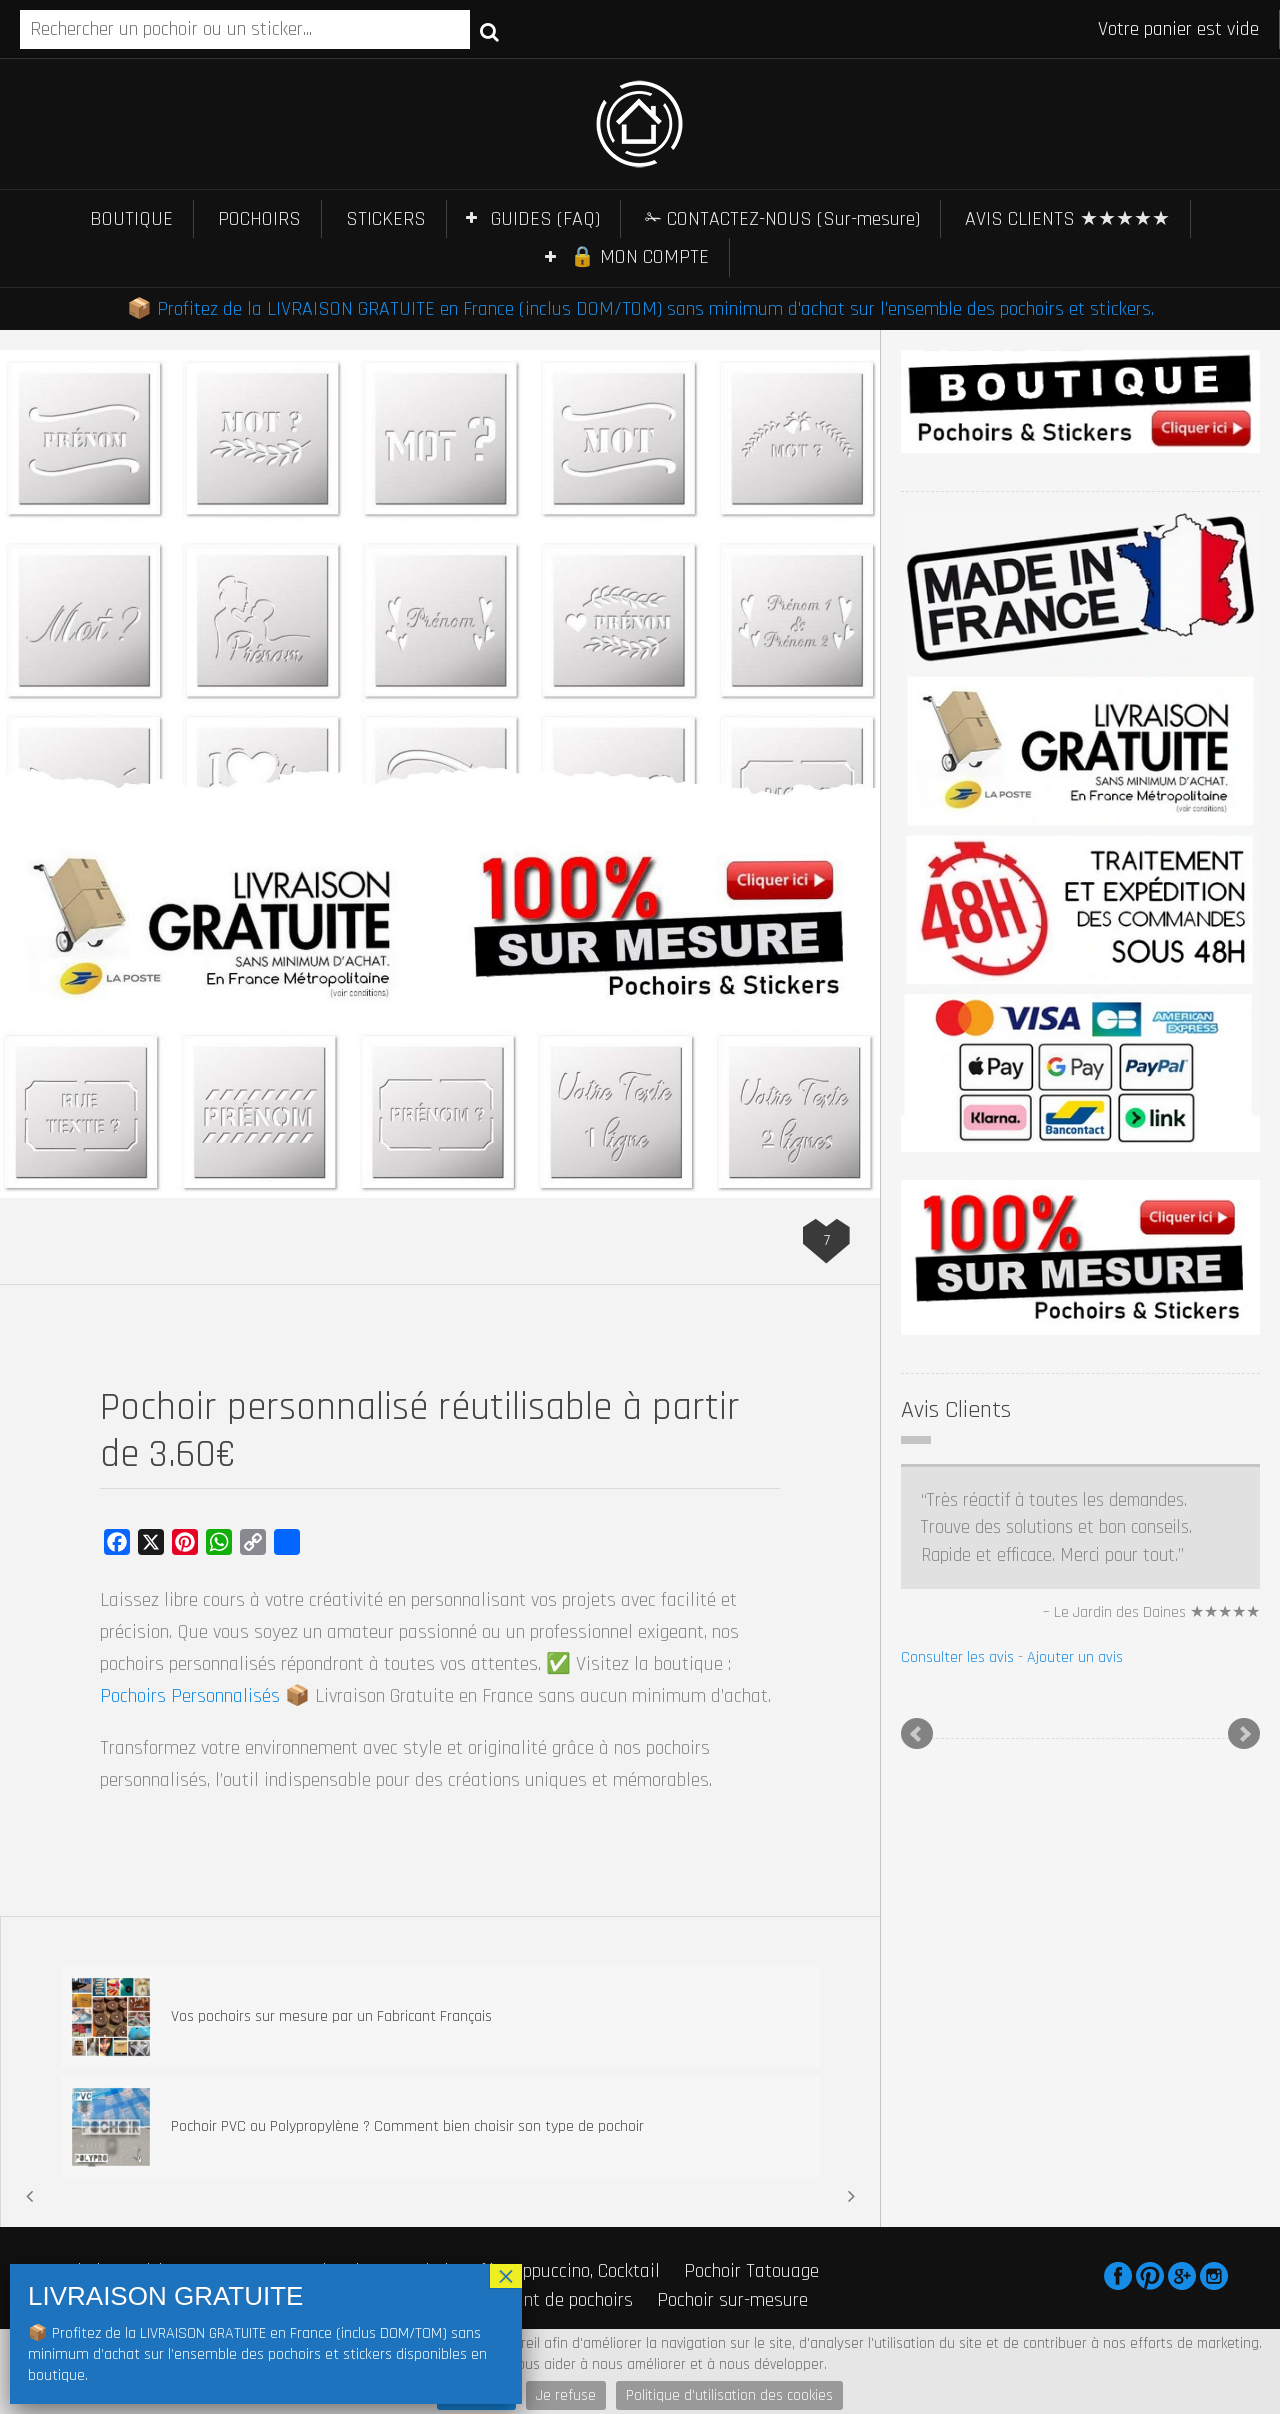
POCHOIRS (259, 219)
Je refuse (566, 2395)
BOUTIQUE (131, 219)
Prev (917, 1734)
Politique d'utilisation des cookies (729, 2395)
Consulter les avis (957, 1657)
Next (1244, 1734)
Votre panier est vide (1178, 29)
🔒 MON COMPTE (639, 257)
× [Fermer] (506, 2276)
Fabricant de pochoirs (550, 2300)
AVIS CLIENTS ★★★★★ (1067, 219)
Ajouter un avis (1075, 1657)
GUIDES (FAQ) (545, 219)
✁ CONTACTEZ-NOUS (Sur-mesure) (782, 219)
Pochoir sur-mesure (732, 2300)
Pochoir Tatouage (751, 2271)
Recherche (489, 31)
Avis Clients (956, 1410)
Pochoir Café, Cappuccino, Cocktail (529, 2271)
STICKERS (386, 219)
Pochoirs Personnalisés (190, 1696)
